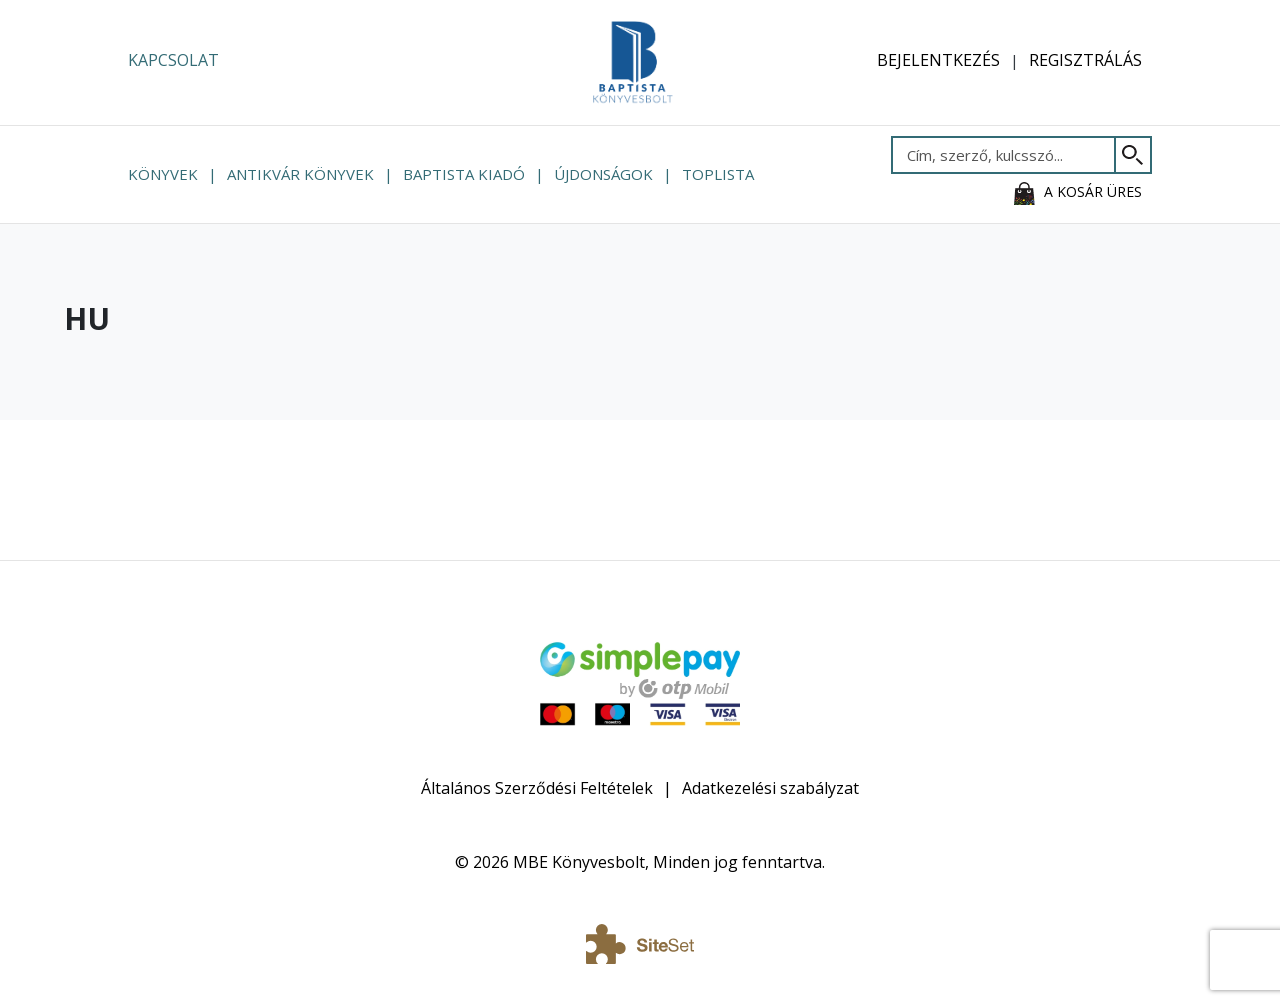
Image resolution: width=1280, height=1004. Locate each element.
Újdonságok (603, 174)
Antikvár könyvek (300, 174)
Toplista (718, 174)
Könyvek (163, 174)
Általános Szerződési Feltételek (537, 788)
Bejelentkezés (938, 60)
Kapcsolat (173, 60)
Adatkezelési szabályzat (770, 788)
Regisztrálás (1085, 60)
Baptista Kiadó (464, 174)
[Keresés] (1133, 155)
